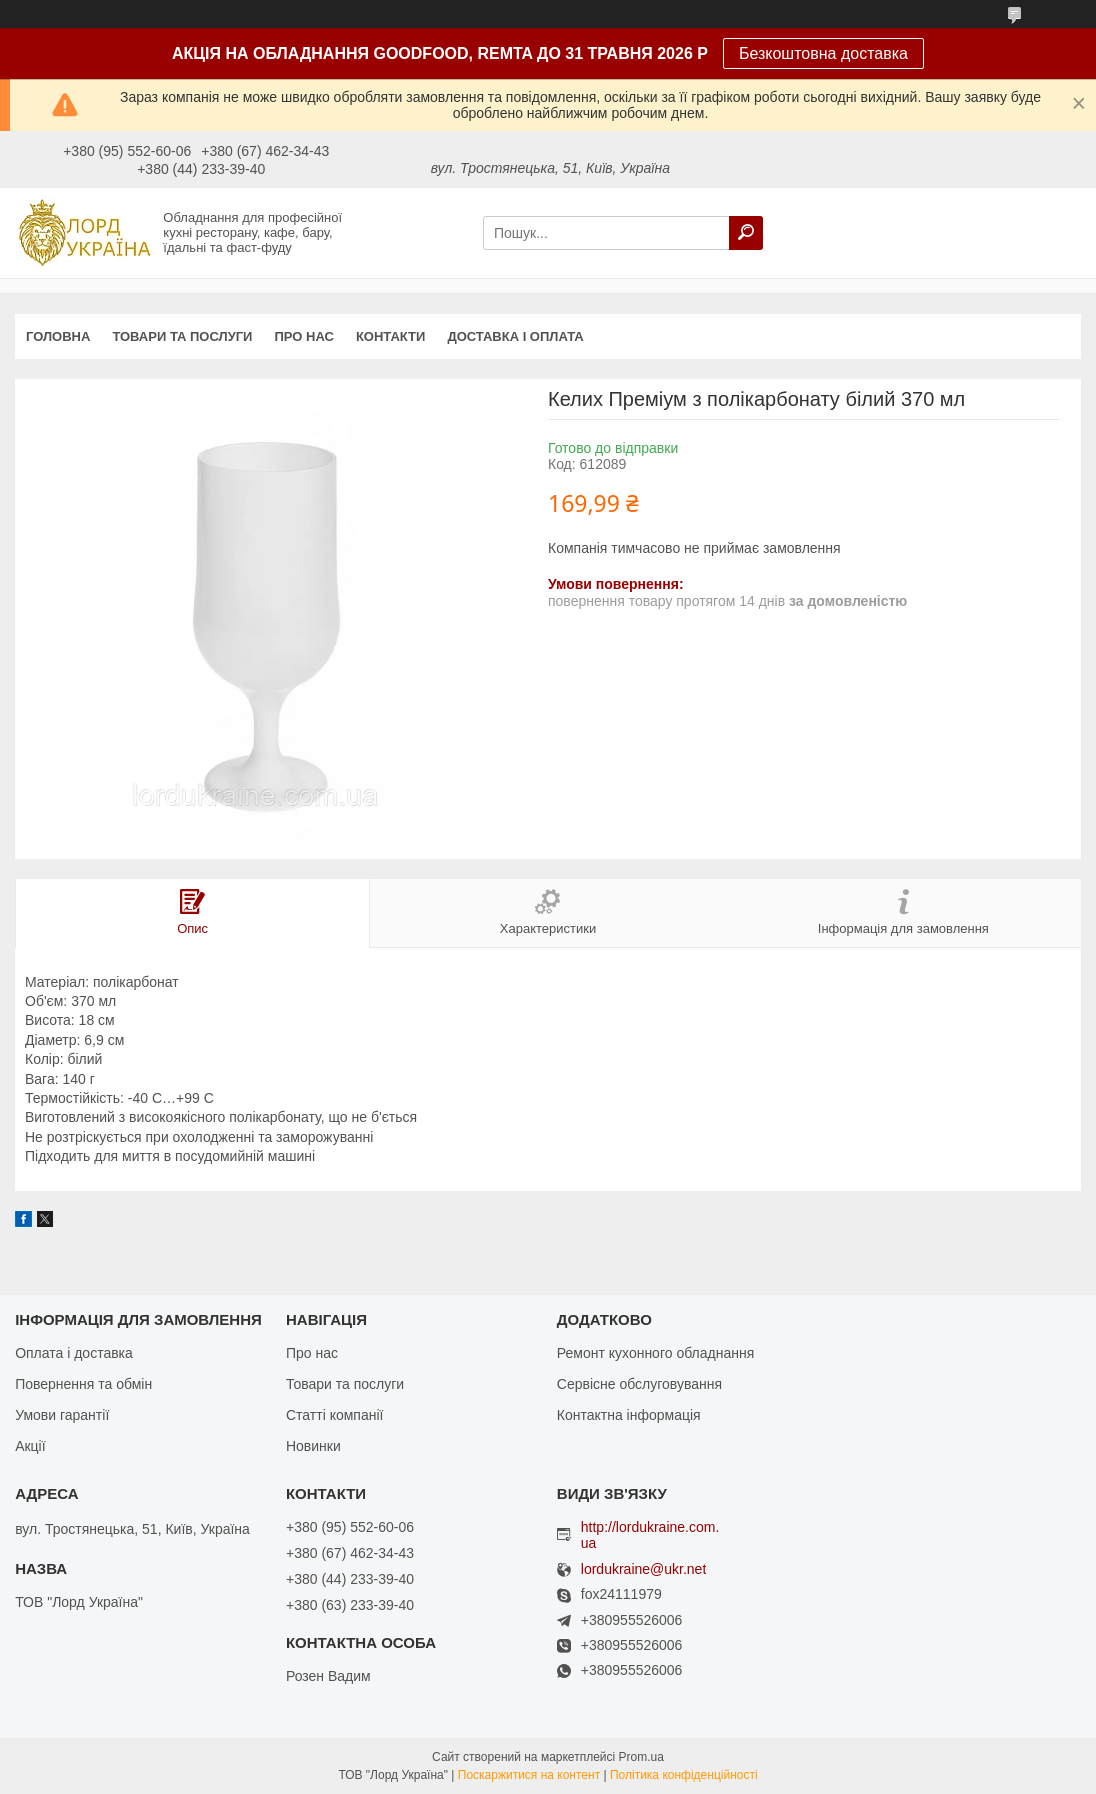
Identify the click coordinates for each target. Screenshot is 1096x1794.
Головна (58, 336)
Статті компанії (334, 1415)
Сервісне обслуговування (639, 1384)
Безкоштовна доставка (823, 53)
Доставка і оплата (515, 336)
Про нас (303, 336)
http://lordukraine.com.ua (650, 1535)
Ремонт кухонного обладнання (655, 1353)
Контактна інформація (629, 1415)
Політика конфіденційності (684, 1775)
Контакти (391, 336)
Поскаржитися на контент (529, 1775)
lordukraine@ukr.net (644, 1569)
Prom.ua (641, 1757)
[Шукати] (746, 233)
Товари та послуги (182, 336)
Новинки (313, 1446)
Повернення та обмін (83, 1384)
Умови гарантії (62, 1415)
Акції (30, 1446)
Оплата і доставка (74, 1353)
